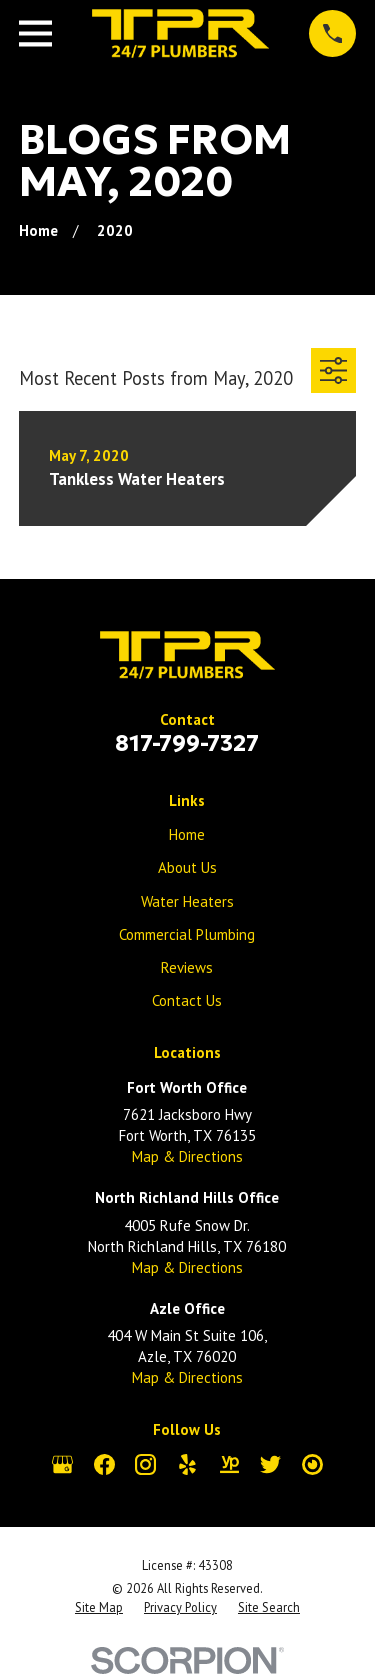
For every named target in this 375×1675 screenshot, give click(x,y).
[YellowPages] (229, 1464)
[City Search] (312, 1464)
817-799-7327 (187, 743)
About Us (187, 867)
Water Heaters (187, 901)
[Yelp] (187, 1464)
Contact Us (187, 1000)
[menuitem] (99, 1608)
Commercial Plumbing (187, 934)
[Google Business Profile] (62, 1464)
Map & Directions (187, 1156)
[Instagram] (145, 1464)
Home (187, 834)
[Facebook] (104, 1464)
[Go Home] (38, 230)
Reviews (187, 967)
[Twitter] (270, 1464)
